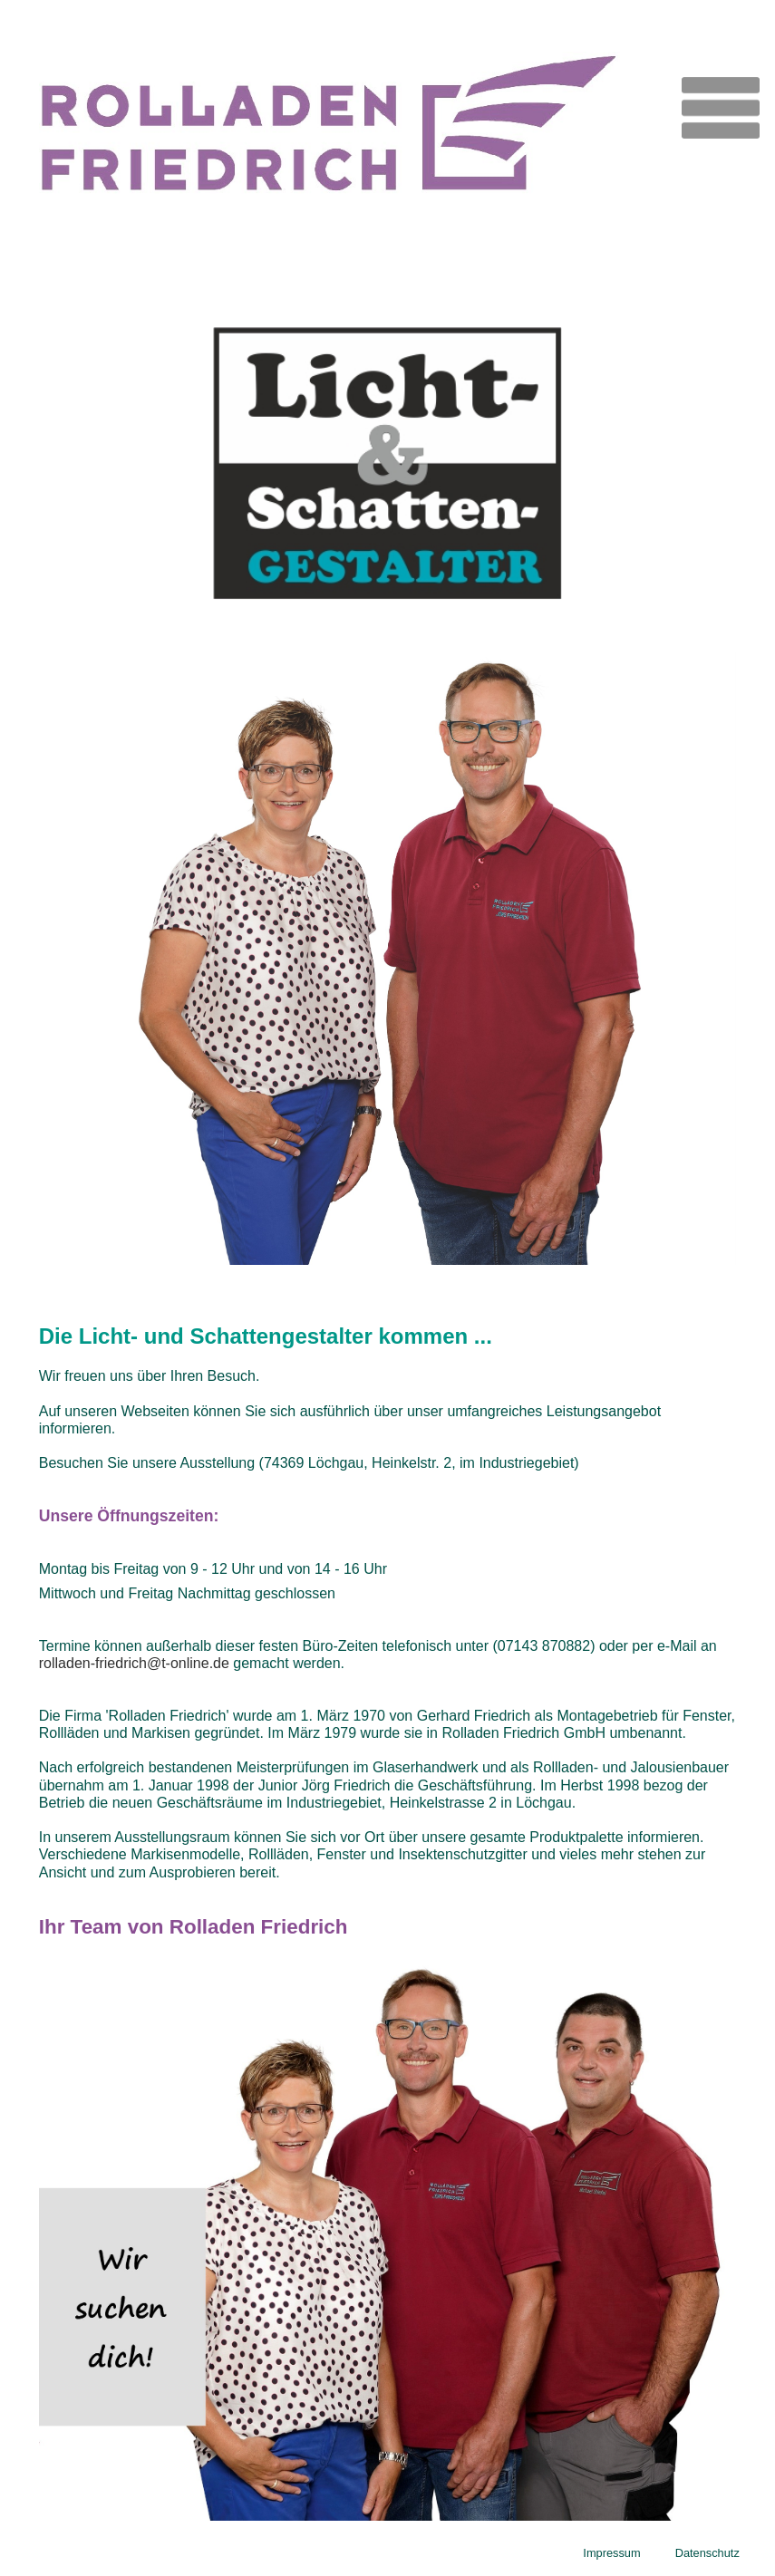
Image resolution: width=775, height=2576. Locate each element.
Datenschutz (707, 2553)
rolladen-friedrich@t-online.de (134, 1663)
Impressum (611, 2553)
